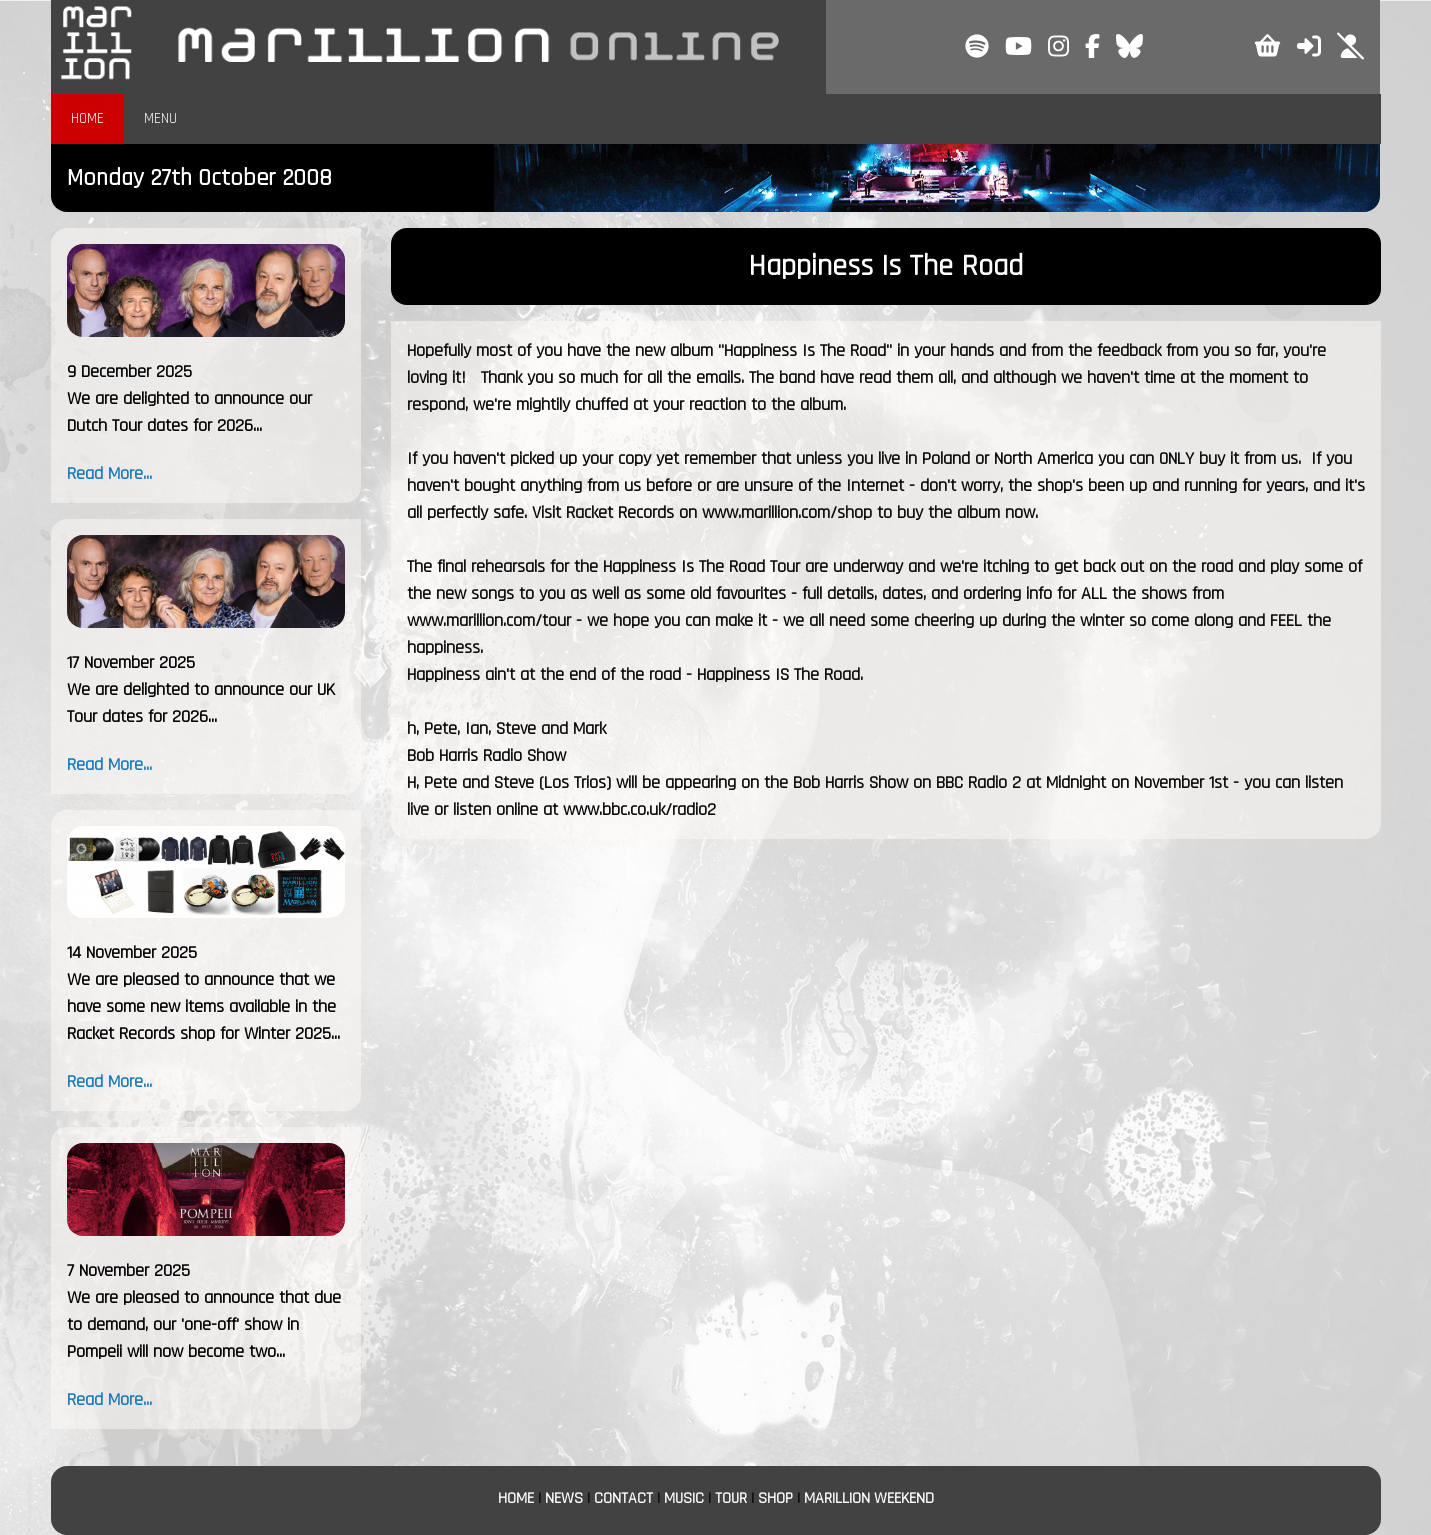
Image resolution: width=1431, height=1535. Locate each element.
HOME (87, 118)
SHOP (775, 1498)
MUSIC (684, 1498)
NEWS (564, 1498)
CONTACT (623, 1498)
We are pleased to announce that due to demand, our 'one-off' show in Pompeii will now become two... (204, 1324)
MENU (160, 118)
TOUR (731, 1498)
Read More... (109, 473)
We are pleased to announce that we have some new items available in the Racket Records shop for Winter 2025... (203, 1006)
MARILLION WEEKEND (869, 1498)
